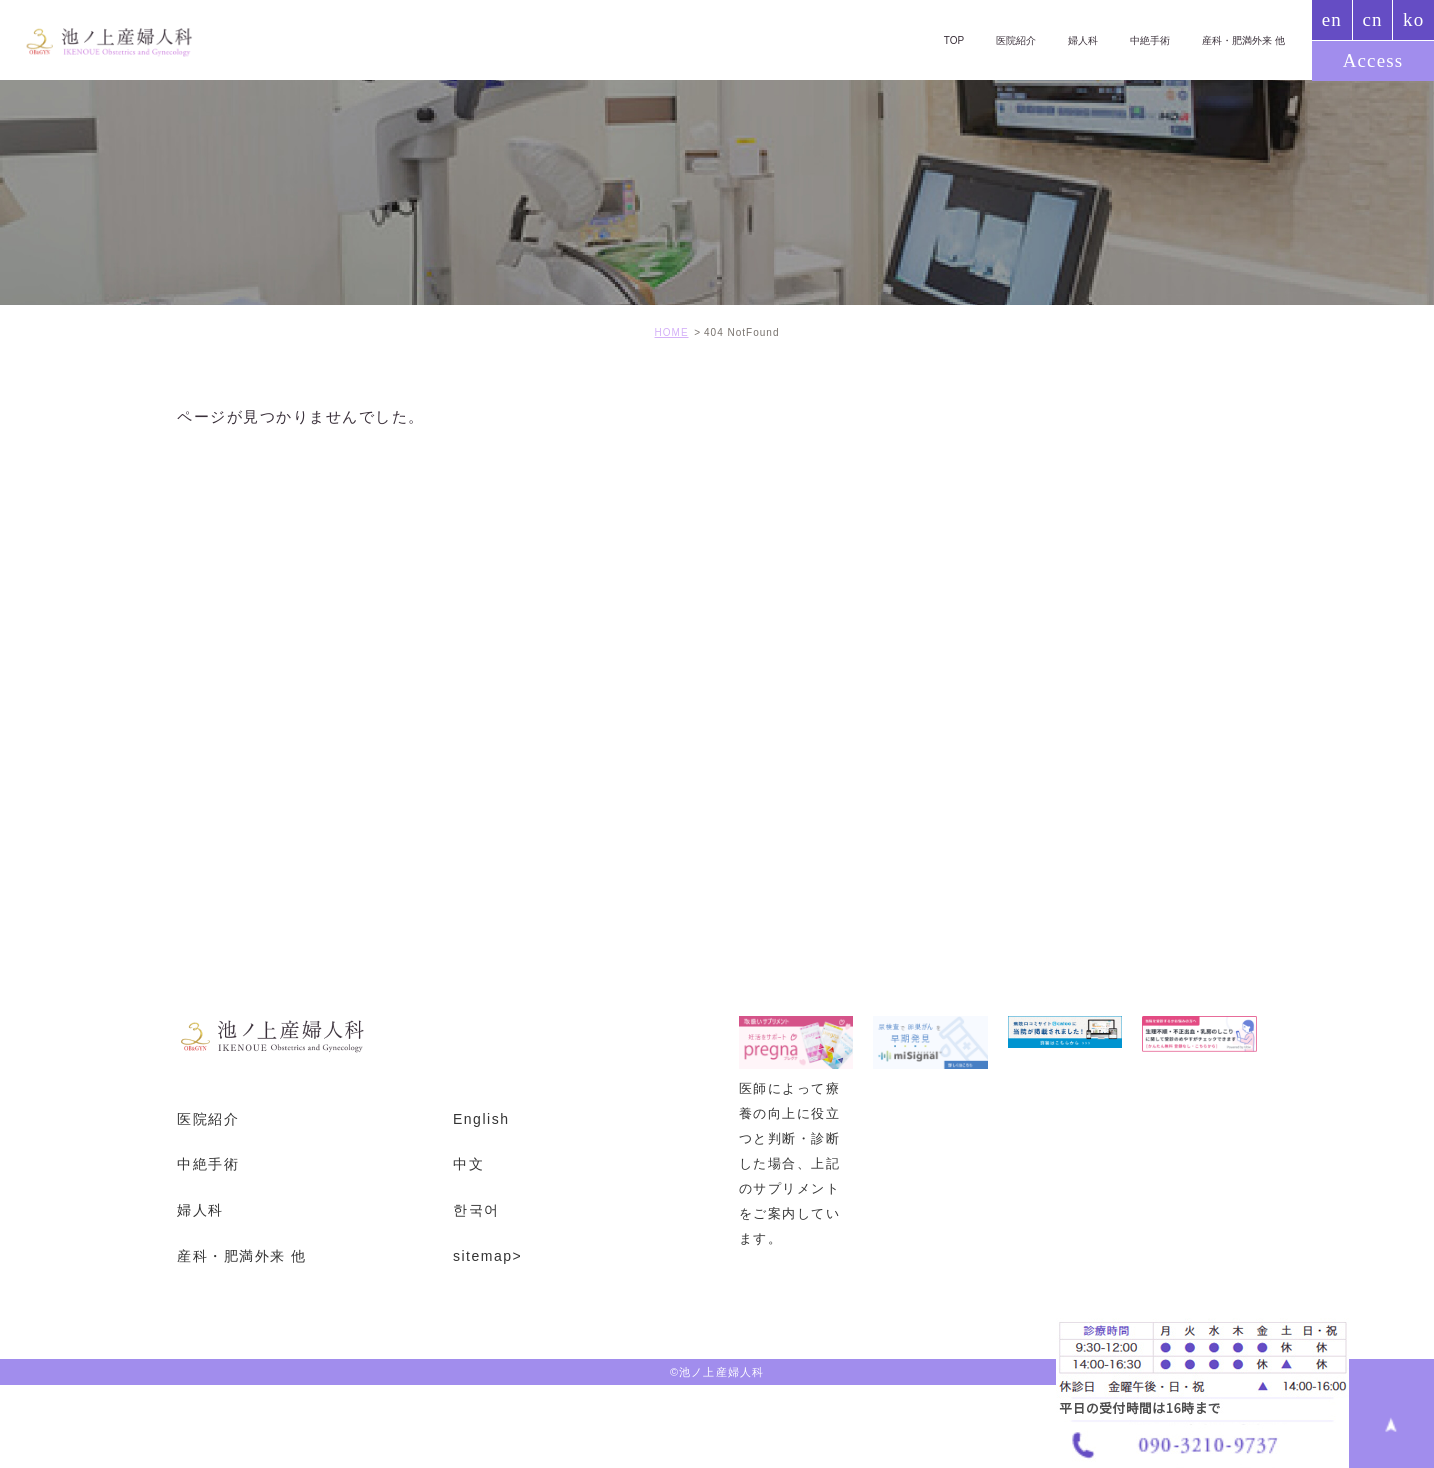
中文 (468, 1164)
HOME (672, 332)
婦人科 (1066, 40)
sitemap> (487, 1256)
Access (1373, 60)
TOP (928, 40)
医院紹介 (994, 40)
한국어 (476, 1210)
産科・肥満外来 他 (1238, 40)
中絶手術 (1137, 40)
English (481, 1118)
